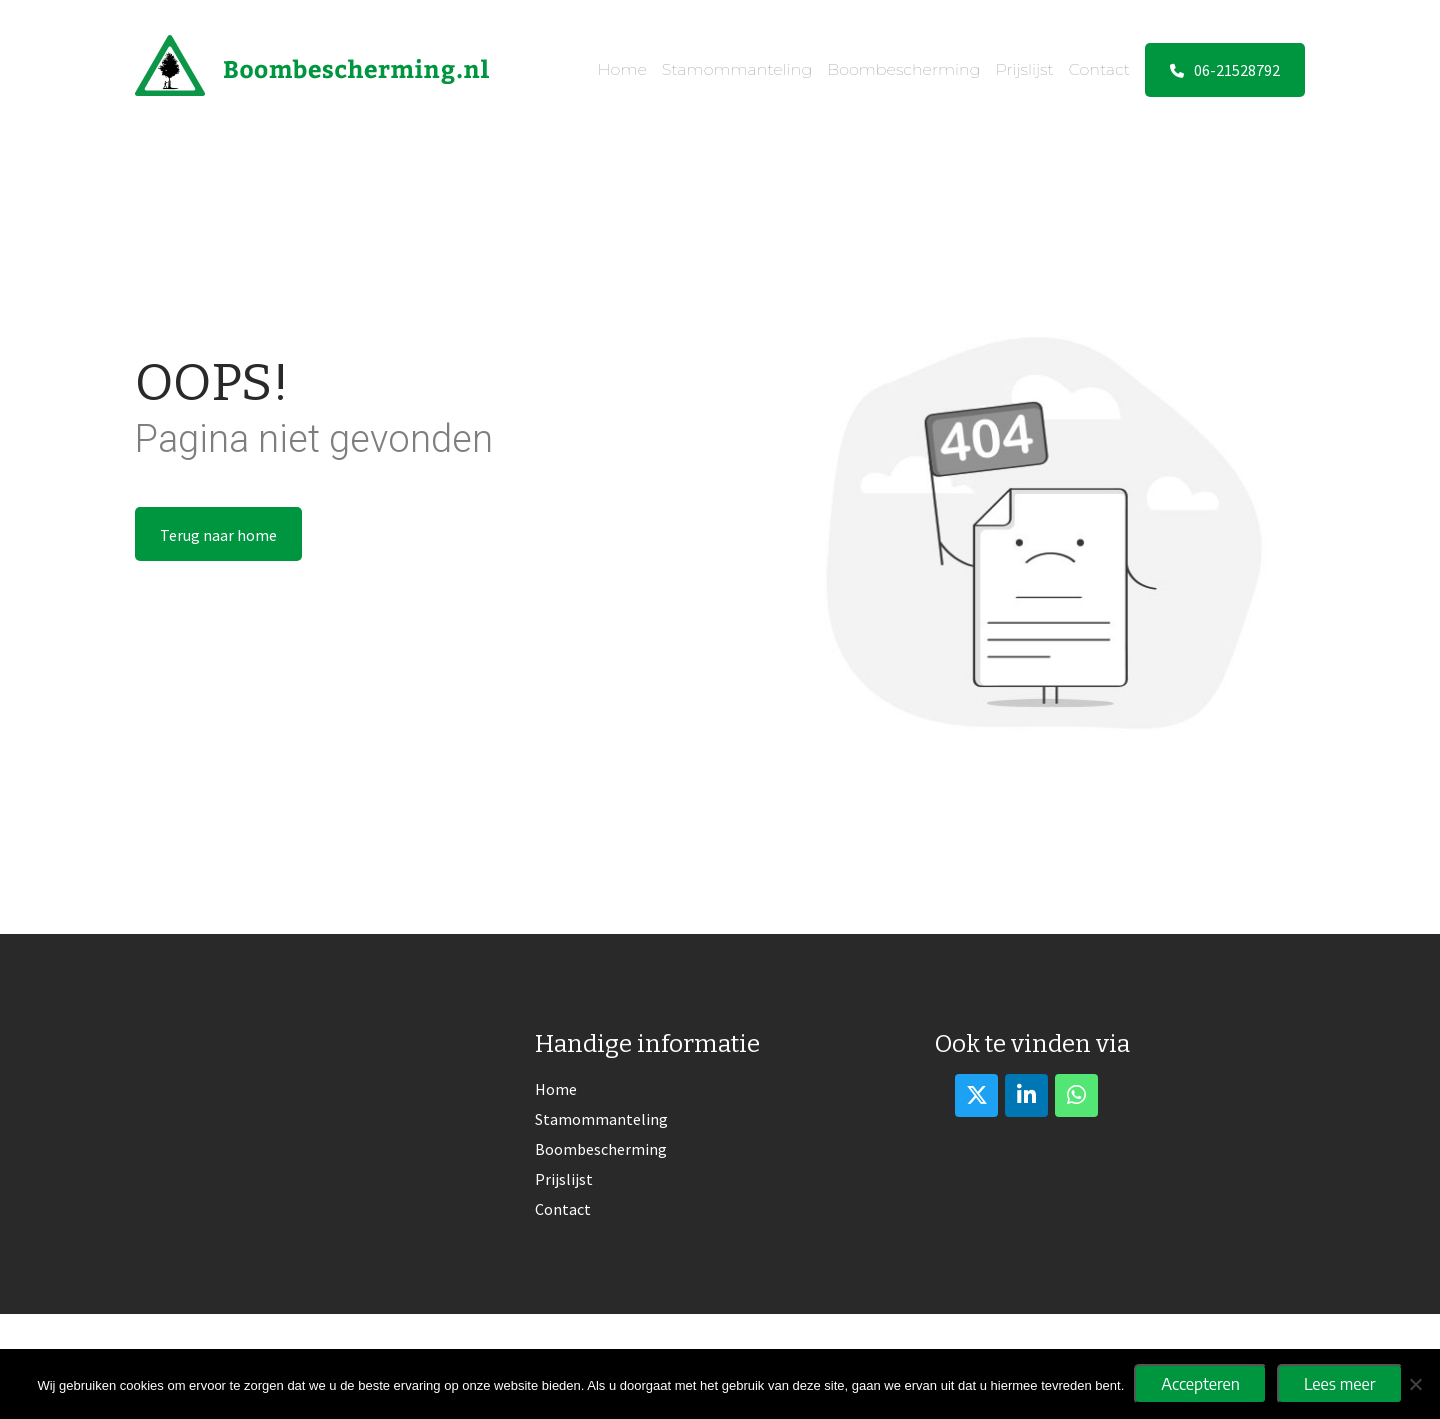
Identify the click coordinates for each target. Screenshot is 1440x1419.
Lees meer (1340, 1384)
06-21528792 (1225, 70)
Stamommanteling (737, 69)
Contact (1099, 69)
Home (622, 69)
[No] (1415, 1384)
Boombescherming (903, 69)
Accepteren (1200, 1384)
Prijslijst (1025, 69)
